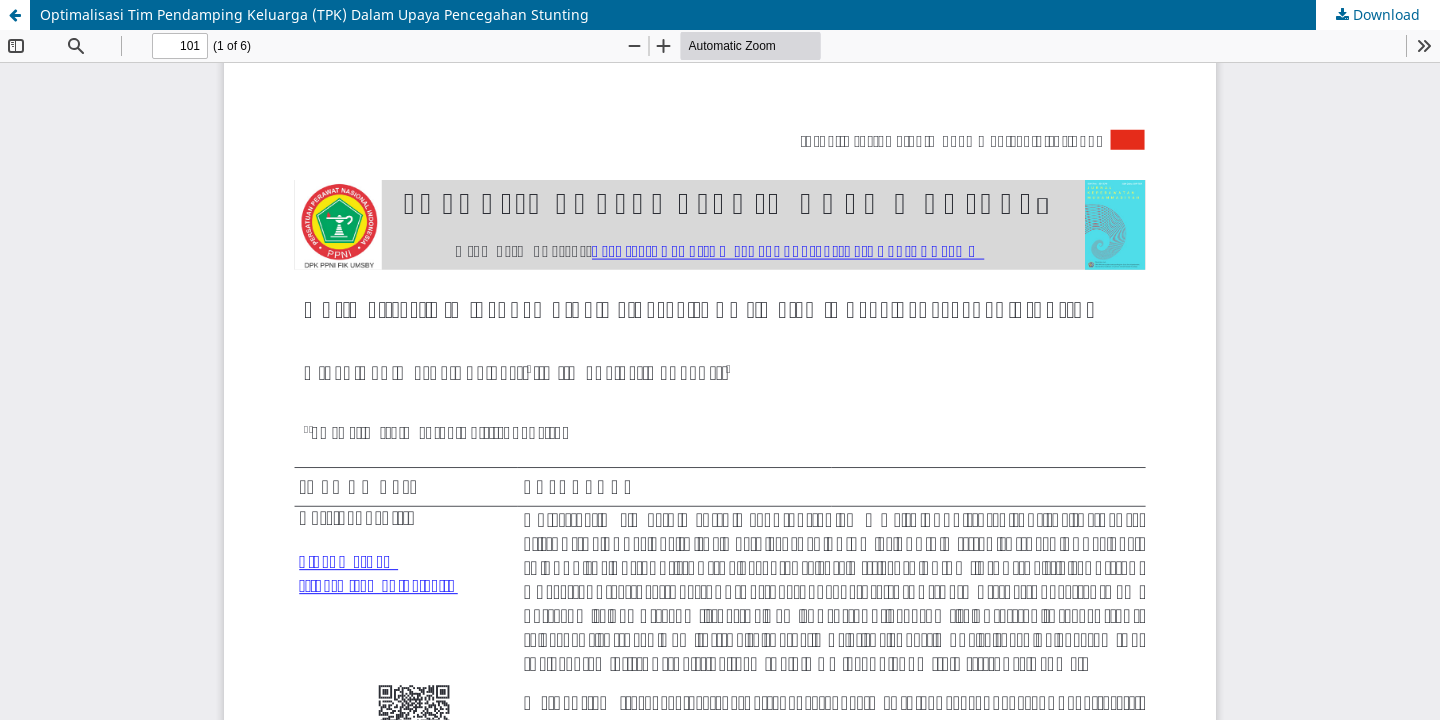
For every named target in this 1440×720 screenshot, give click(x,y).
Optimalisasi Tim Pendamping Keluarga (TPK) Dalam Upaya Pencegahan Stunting (314, 14)
